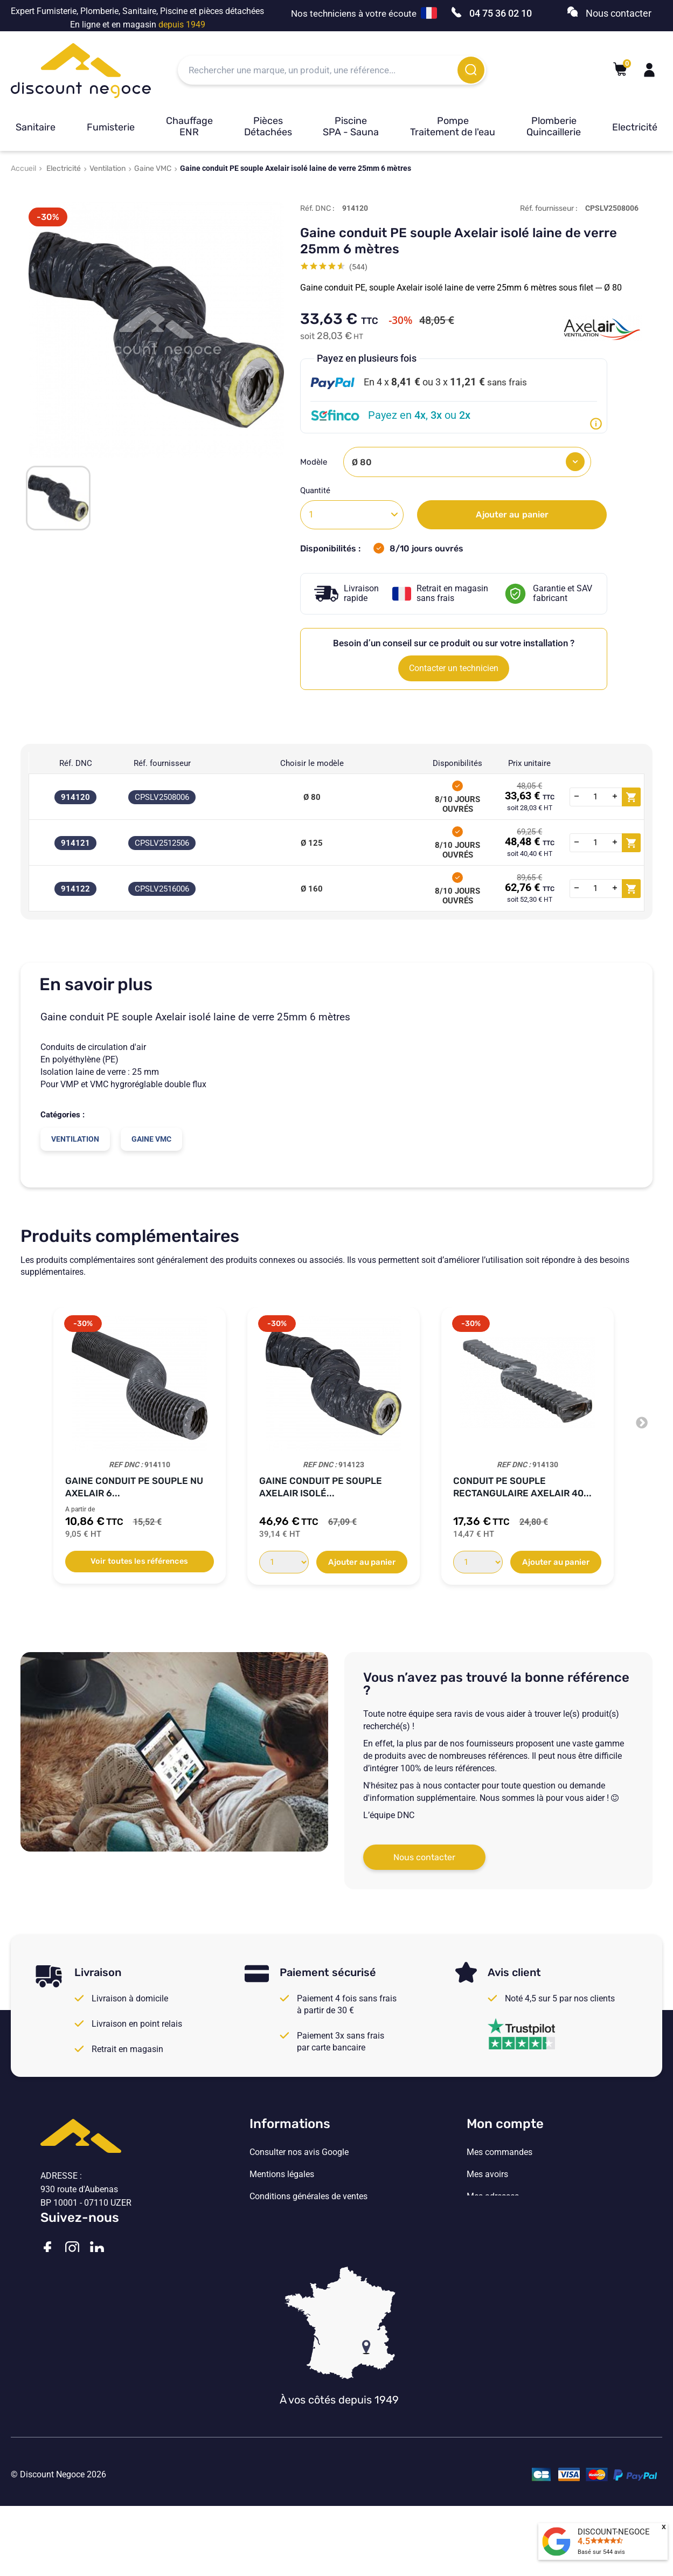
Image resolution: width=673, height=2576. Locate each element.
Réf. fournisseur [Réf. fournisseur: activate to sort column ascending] (162, 763)
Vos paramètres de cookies (300, 2241)
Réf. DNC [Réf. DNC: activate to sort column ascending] (75, 763)
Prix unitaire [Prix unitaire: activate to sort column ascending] (529, 763)
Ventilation (107, 168)
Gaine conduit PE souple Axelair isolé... (320, 1486)
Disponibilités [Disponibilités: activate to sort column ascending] (457, 763)
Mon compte (505, 2123)
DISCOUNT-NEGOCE (614, 2532)
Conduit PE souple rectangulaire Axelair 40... (522, 1486)
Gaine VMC (152, 168)
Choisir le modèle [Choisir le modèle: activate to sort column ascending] (312, 763)
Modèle (314, 462)
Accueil (23, 168)
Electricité (634, 127)
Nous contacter (424, 1857)
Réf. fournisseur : (549, 208)
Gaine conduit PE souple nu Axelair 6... (134, 1486)
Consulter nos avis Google (299, 2152)
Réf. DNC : (317, 208)
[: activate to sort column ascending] (605, 763)
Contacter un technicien (453, 668)
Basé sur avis (601, 2552)
